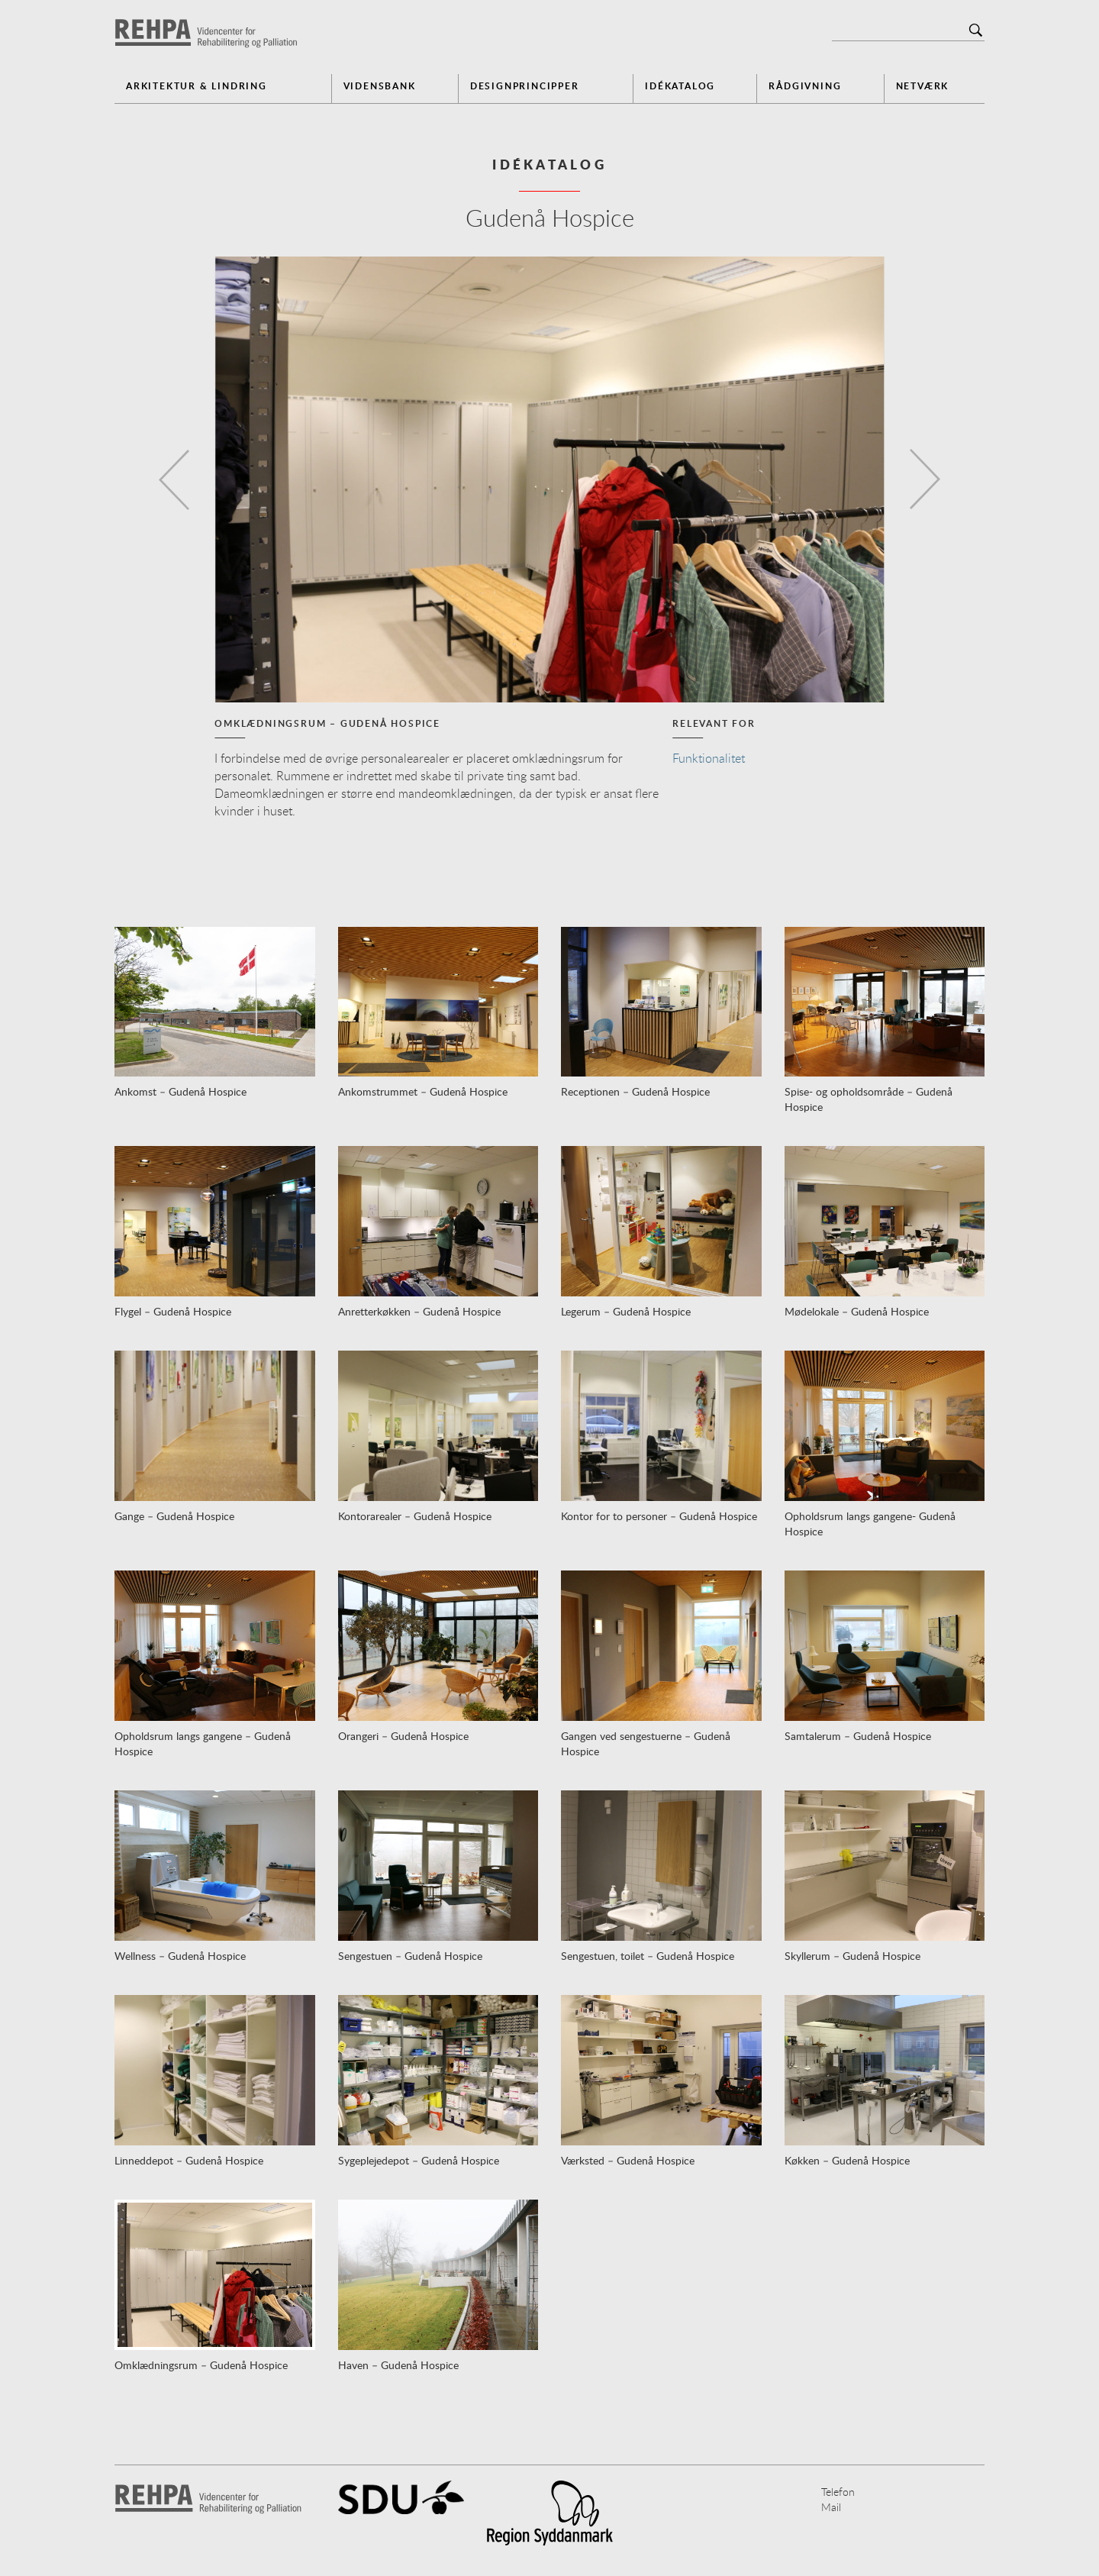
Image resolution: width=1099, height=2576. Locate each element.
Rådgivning (805, 85)
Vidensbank (379, 85)
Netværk (922, 85)
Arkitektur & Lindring (196, 85)
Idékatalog (680, 85)
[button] (170, 479)
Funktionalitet (708, 758)
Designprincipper (524, 85)
